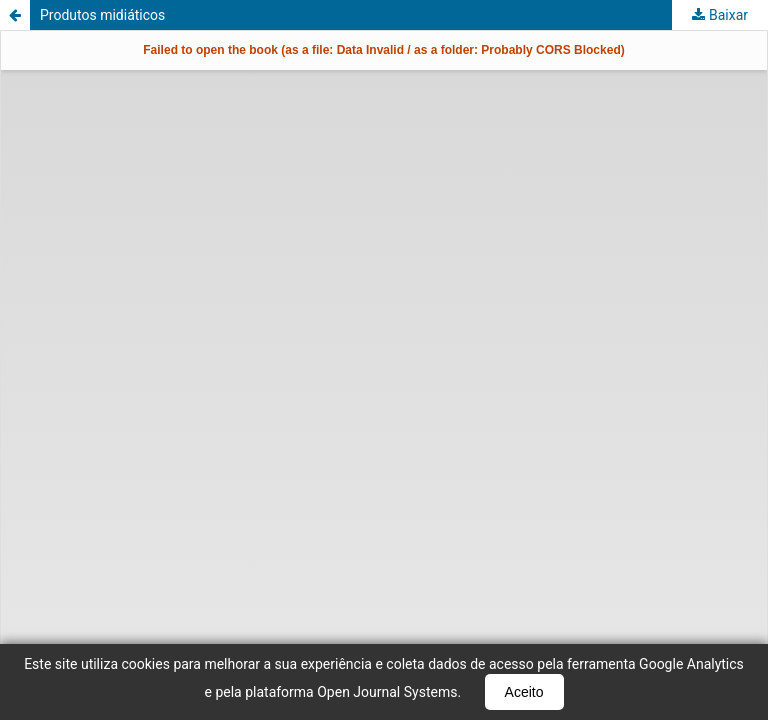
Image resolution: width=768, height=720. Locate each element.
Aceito (524, 692)
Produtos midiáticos (102, 15)
